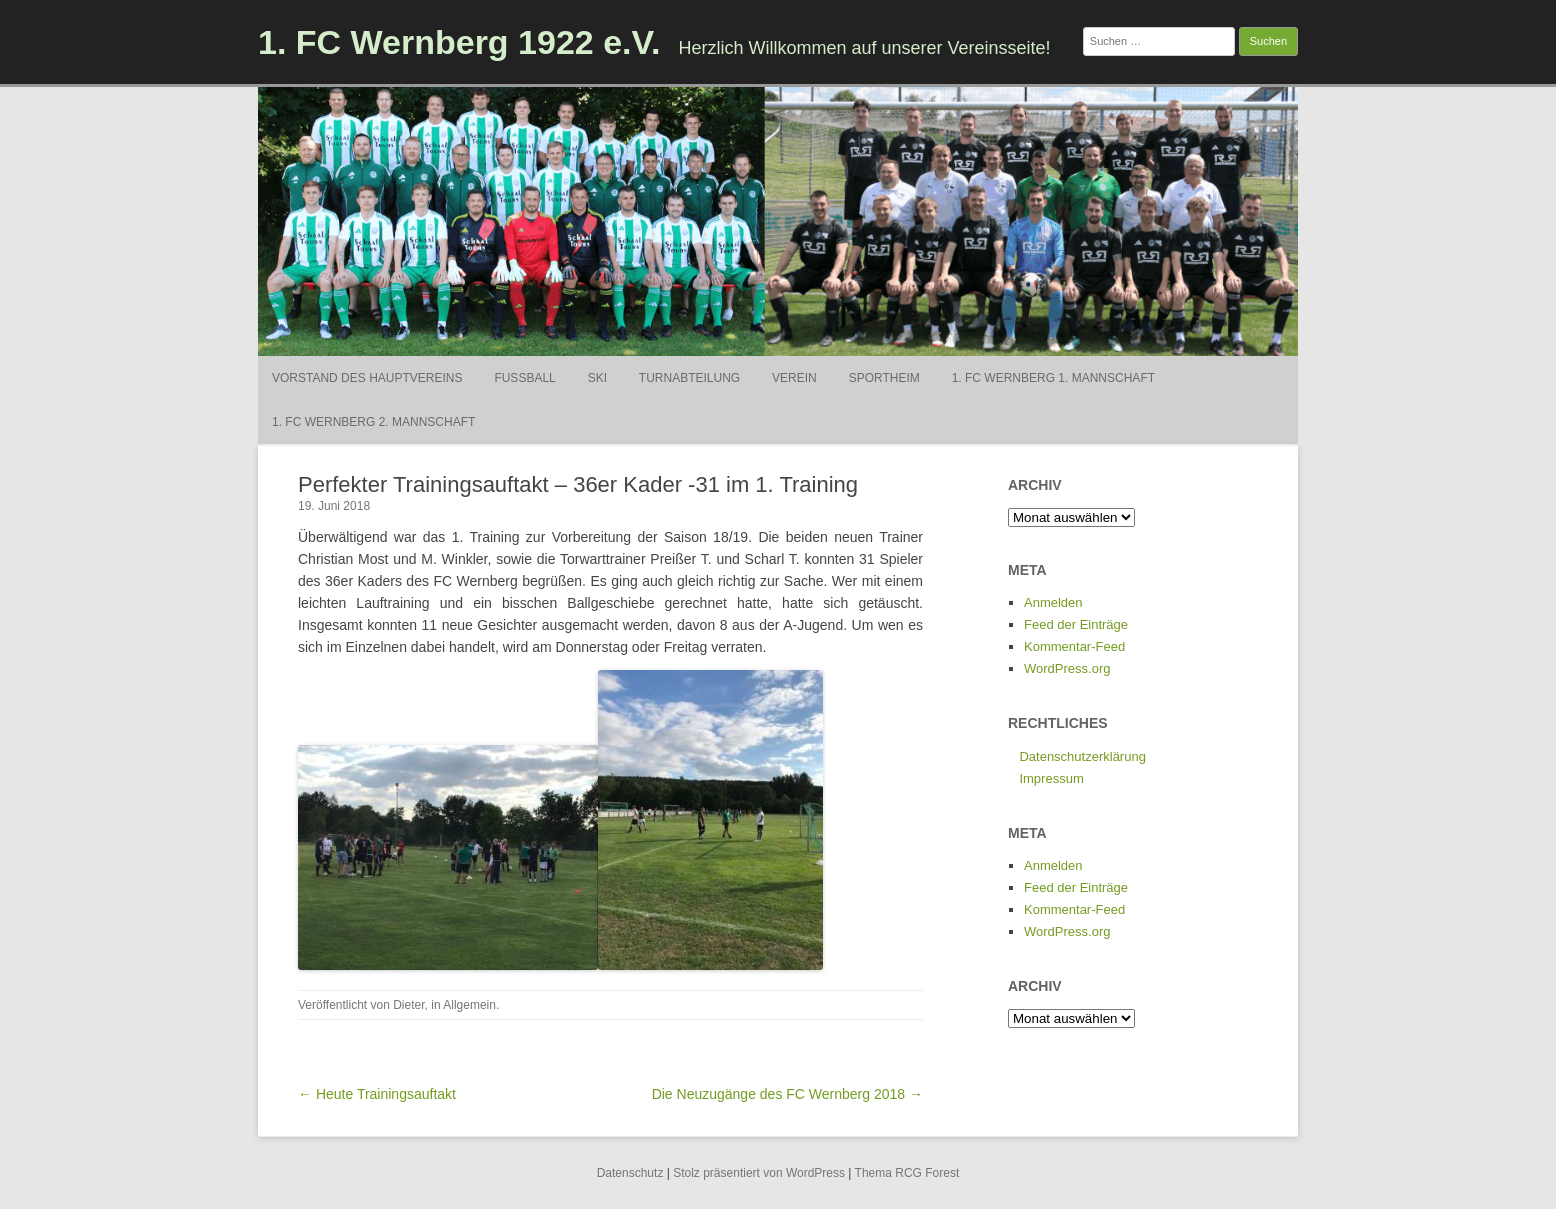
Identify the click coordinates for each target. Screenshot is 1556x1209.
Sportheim (884, 378)
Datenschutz (630, 1173)
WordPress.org (1067, 668)
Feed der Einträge (1076, 624)
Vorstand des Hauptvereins (367, 378)
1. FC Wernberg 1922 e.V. (459, 42)
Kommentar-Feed (1074, 646)
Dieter (408, 1005)
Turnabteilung (689, 378)
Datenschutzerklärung (1082, 756)
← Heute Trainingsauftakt (377, 1094)
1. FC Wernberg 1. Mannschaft (1053, 378)
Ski (597, 378)
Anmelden (1053, 602)
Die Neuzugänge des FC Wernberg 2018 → (787, 1094)
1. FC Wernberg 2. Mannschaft (373, 422)
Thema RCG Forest (907, 1173)
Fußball (524, 378)
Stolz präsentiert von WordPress (759, 1173)
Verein (794, 378)
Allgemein (469, 1005)
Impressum (1051, 778)
